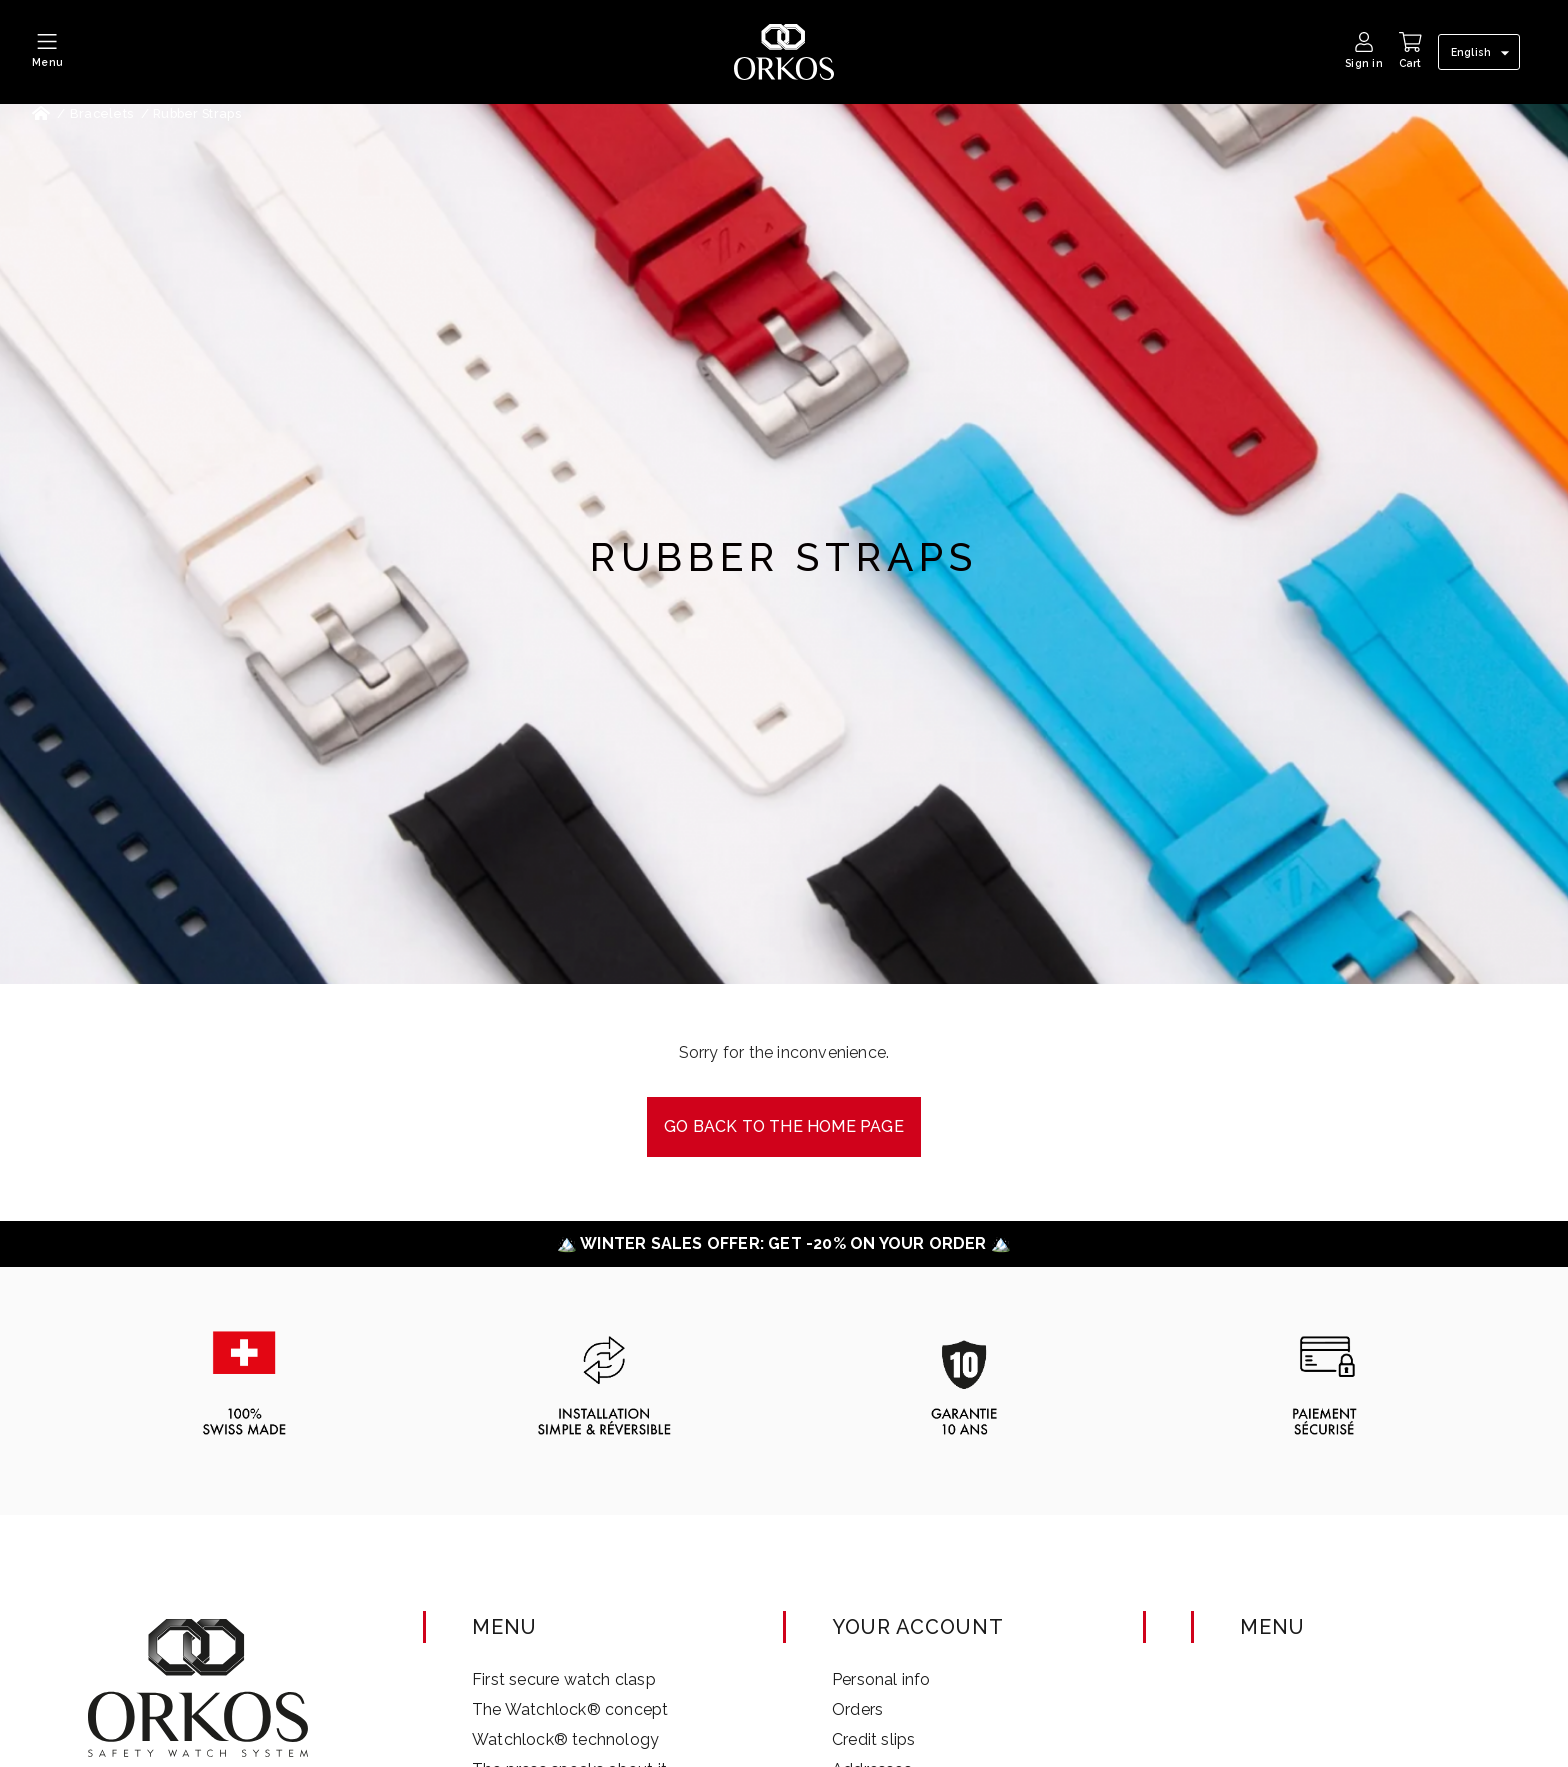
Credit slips (873, 1739)
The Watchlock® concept (570, 1709)
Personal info (881, 1679)
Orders (857, 1709)
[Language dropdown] (1483, 53)
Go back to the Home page (784, 1126)
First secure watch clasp (564, 1679)
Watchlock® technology (565, 1739)
